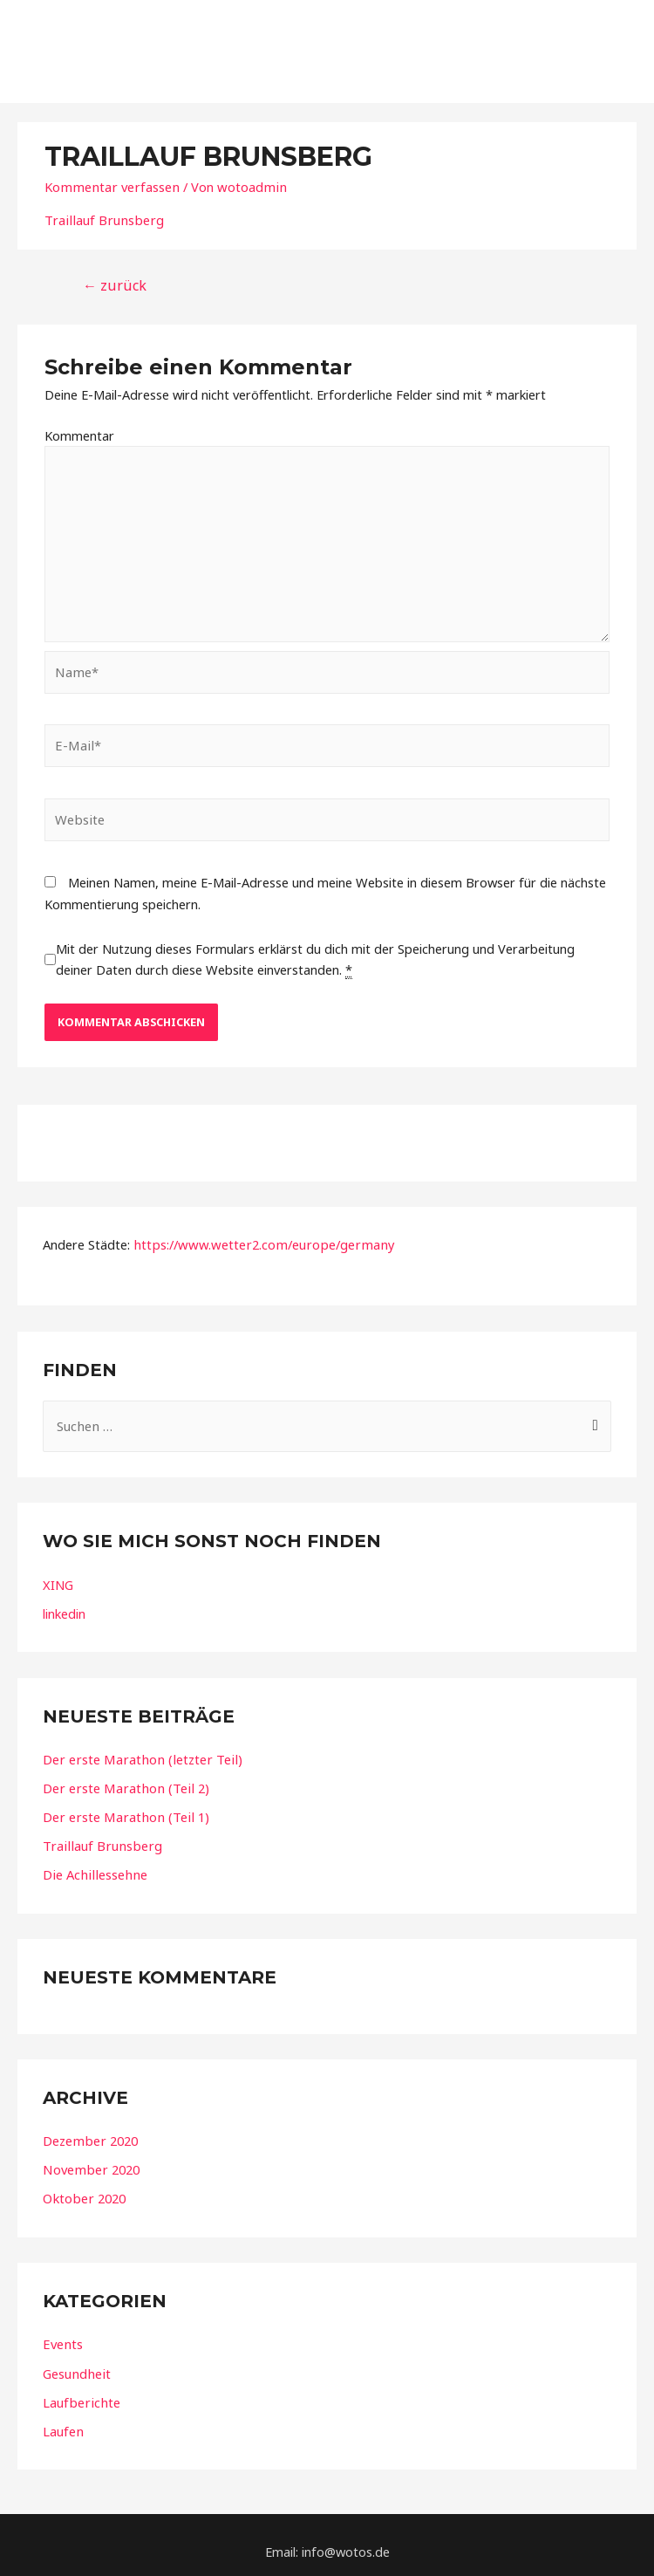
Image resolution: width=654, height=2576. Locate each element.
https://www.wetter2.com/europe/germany (258, 1235)
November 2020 (89, 2158)
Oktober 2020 (83, 2187)
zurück (113, 279)
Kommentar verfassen (109, 181)
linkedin (64, 1603)
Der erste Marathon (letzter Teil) (138, 1748)
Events (62, 2331)
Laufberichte (80, 2389)
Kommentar (79, 428)
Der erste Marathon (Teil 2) (122, 1777)
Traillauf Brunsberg (100, 214)
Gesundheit (75, 2360)
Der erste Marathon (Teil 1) (122, 1806)
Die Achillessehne (92, 1863)
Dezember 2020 (89, 2129)
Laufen (63, 2418)
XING (58, 1574)
